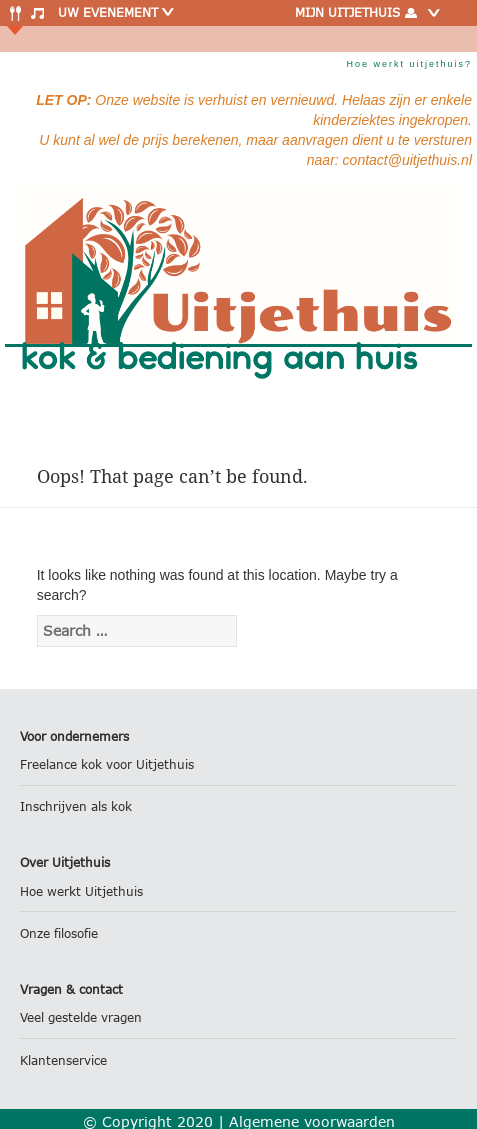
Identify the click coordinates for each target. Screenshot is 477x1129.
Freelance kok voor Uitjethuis (107, 764)
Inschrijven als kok (76, 806)
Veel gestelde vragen (81, 1017)
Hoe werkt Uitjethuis (81, 891)
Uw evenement (116, 12)
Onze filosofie (59, 933)
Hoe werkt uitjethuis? (409, 64)
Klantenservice (63, 1060)
